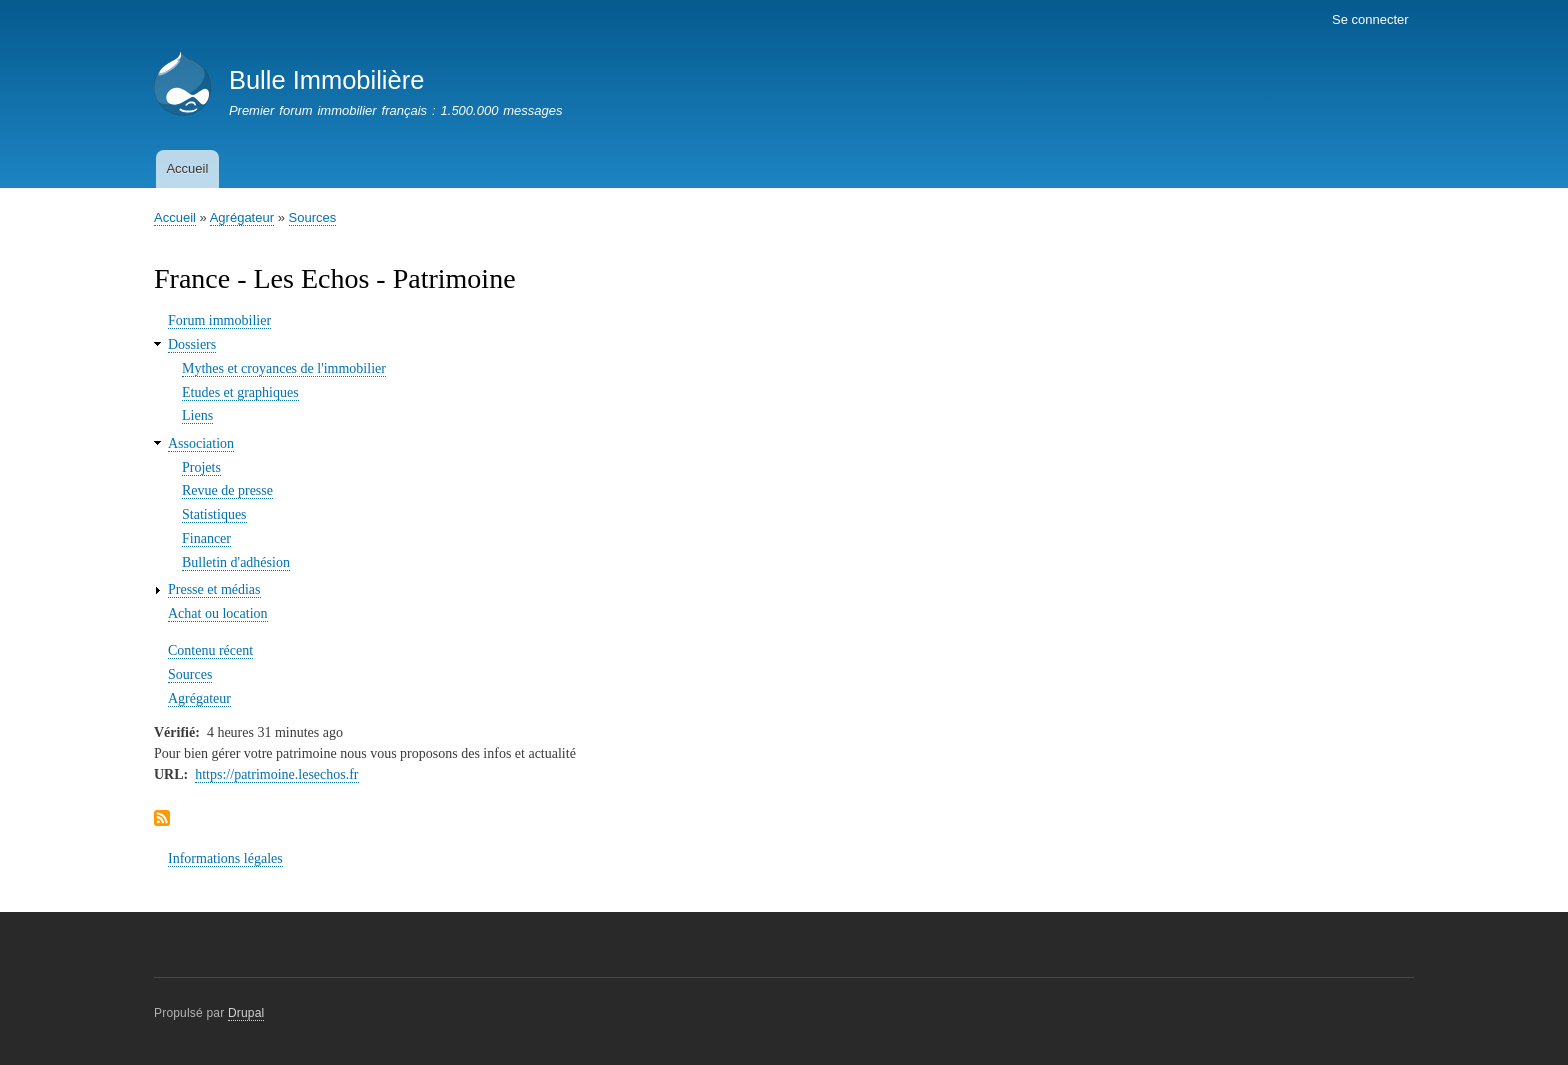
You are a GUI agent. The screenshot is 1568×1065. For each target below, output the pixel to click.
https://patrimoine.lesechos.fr (276, 774)
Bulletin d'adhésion (236, 562)
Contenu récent (210, 650)
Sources (313, 217)
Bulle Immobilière (326, 80)
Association (201, 443)
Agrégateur (242, 217)
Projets (201, 467)
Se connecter (1370, 19)
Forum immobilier (219, 320)
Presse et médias (214, 589)
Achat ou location (218, 613)
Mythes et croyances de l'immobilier (284, 368)
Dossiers (192, 344)
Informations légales (225, 858)
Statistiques (214, 514)
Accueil (187, 168)
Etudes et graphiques (240, 392)
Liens (197, 415)
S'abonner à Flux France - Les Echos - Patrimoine (162, 819)
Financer (206, 538)
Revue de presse (227, 490)
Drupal (246, 1013)
